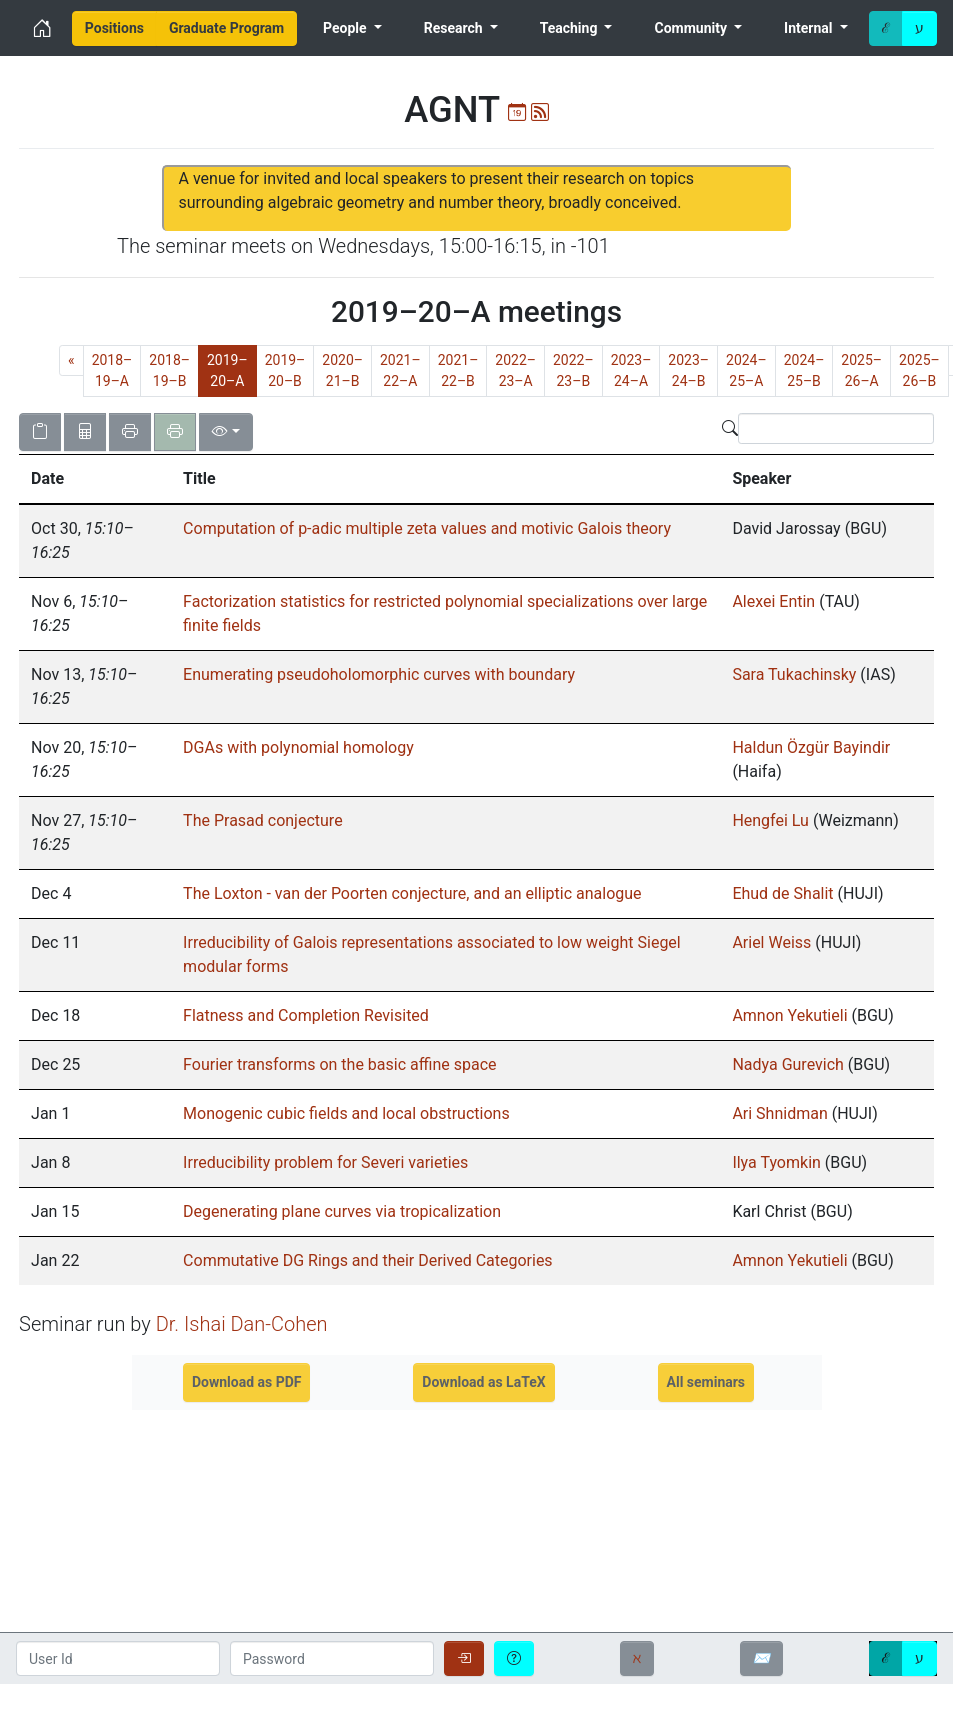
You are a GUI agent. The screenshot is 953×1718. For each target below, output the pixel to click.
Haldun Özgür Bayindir (811, 747)
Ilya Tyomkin (776, 1162)
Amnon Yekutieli (789, 1015)
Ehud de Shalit (784, 893)
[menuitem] (114, 28)
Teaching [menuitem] (570, 28)
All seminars (706, 1382)
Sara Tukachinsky (794, 674)
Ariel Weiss (771, 942)
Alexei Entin (773, 601)
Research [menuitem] (455, 28)
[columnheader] (95, 480)
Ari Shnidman (779, 1113)
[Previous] (71, 360)
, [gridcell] (82, 540)
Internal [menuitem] (810, 28)
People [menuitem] (346, 28)
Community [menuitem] (693, 28)
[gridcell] (95, 894)
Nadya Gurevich (787, 1064)
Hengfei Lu (770, 820)
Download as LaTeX (483, 1382)
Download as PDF (247, 1382)
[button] (95, 479)
